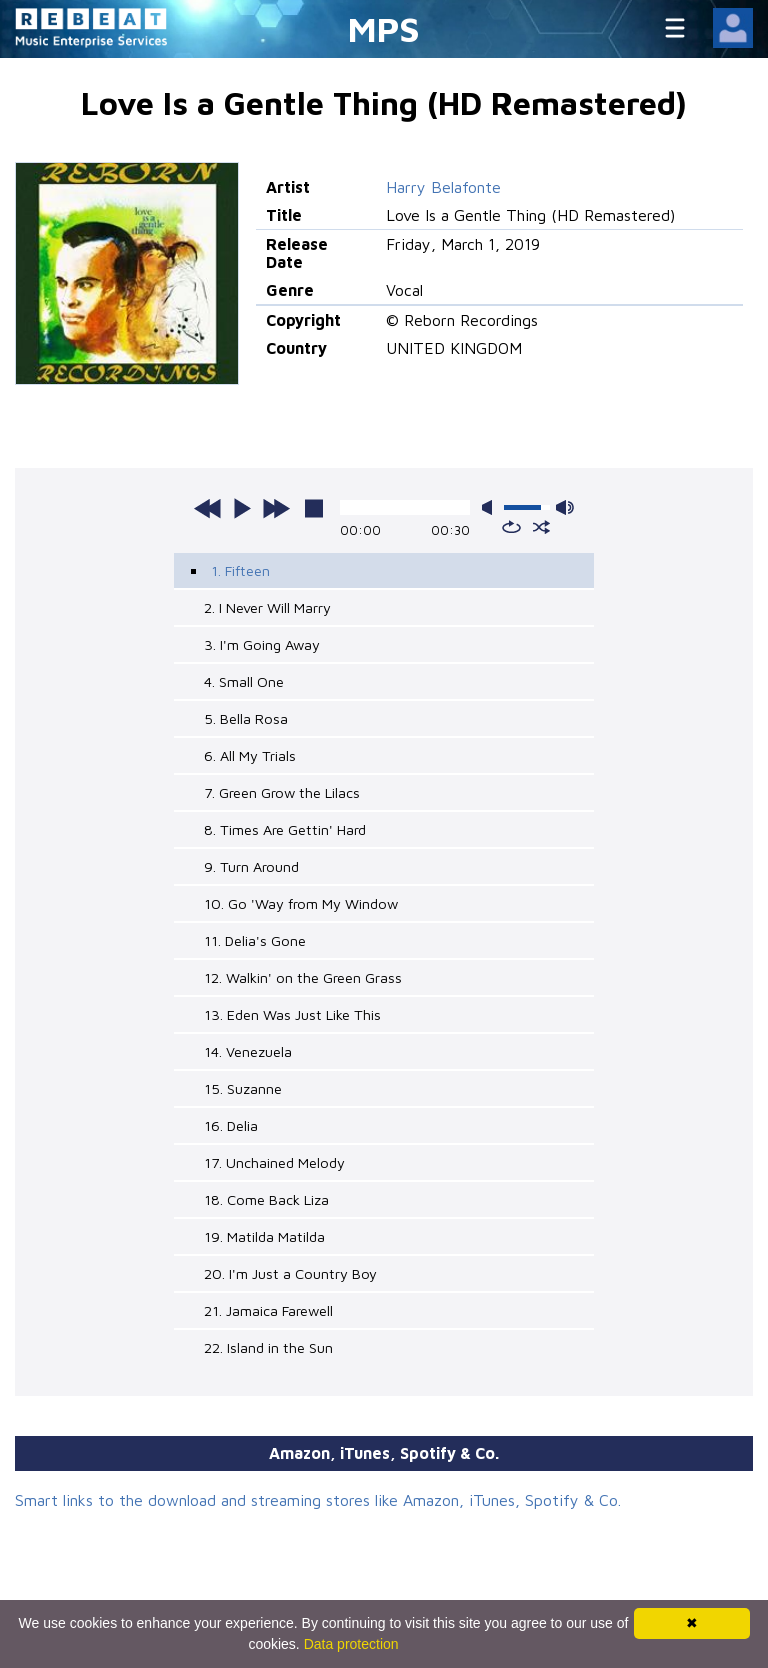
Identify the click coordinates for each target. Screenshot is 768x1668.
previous (208, 508)
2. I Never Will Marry (267, 607)
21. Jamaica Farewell (268, 1310)
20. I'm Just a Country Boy (290, 1273)
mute (491, 507)
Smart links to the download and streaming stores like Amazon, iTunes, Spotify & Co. (318, 1500)
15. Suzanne (243, 1088)
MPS (384, 28)
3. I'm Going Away (262, 644)
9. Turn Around (251, 866)
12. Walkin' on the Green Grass (303, 977)
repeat (511, 527)
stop (314, 508)
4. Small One (244, 681)
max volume (565, 507)
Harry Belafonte (443, 187)
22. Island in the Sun (268, 1347)
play (242, 508)
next (276, 508)
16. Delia (231, 1125)
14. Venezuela (248, 1051)
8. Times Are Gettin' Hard (285, 829)
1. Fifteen (240, 570)
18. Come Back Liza (266, 1199)
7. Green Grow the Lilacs (282, 792)
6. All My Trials (250, 755)
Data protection (351, 1644)
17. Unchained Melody (274, 1162)
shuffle (541, 527)
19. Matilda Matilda (264, 1236)
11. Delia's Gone (255, 940)
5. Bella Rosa (246, 718)
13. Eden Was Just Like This (292, 1014)
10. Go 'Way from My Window (301, 903)
